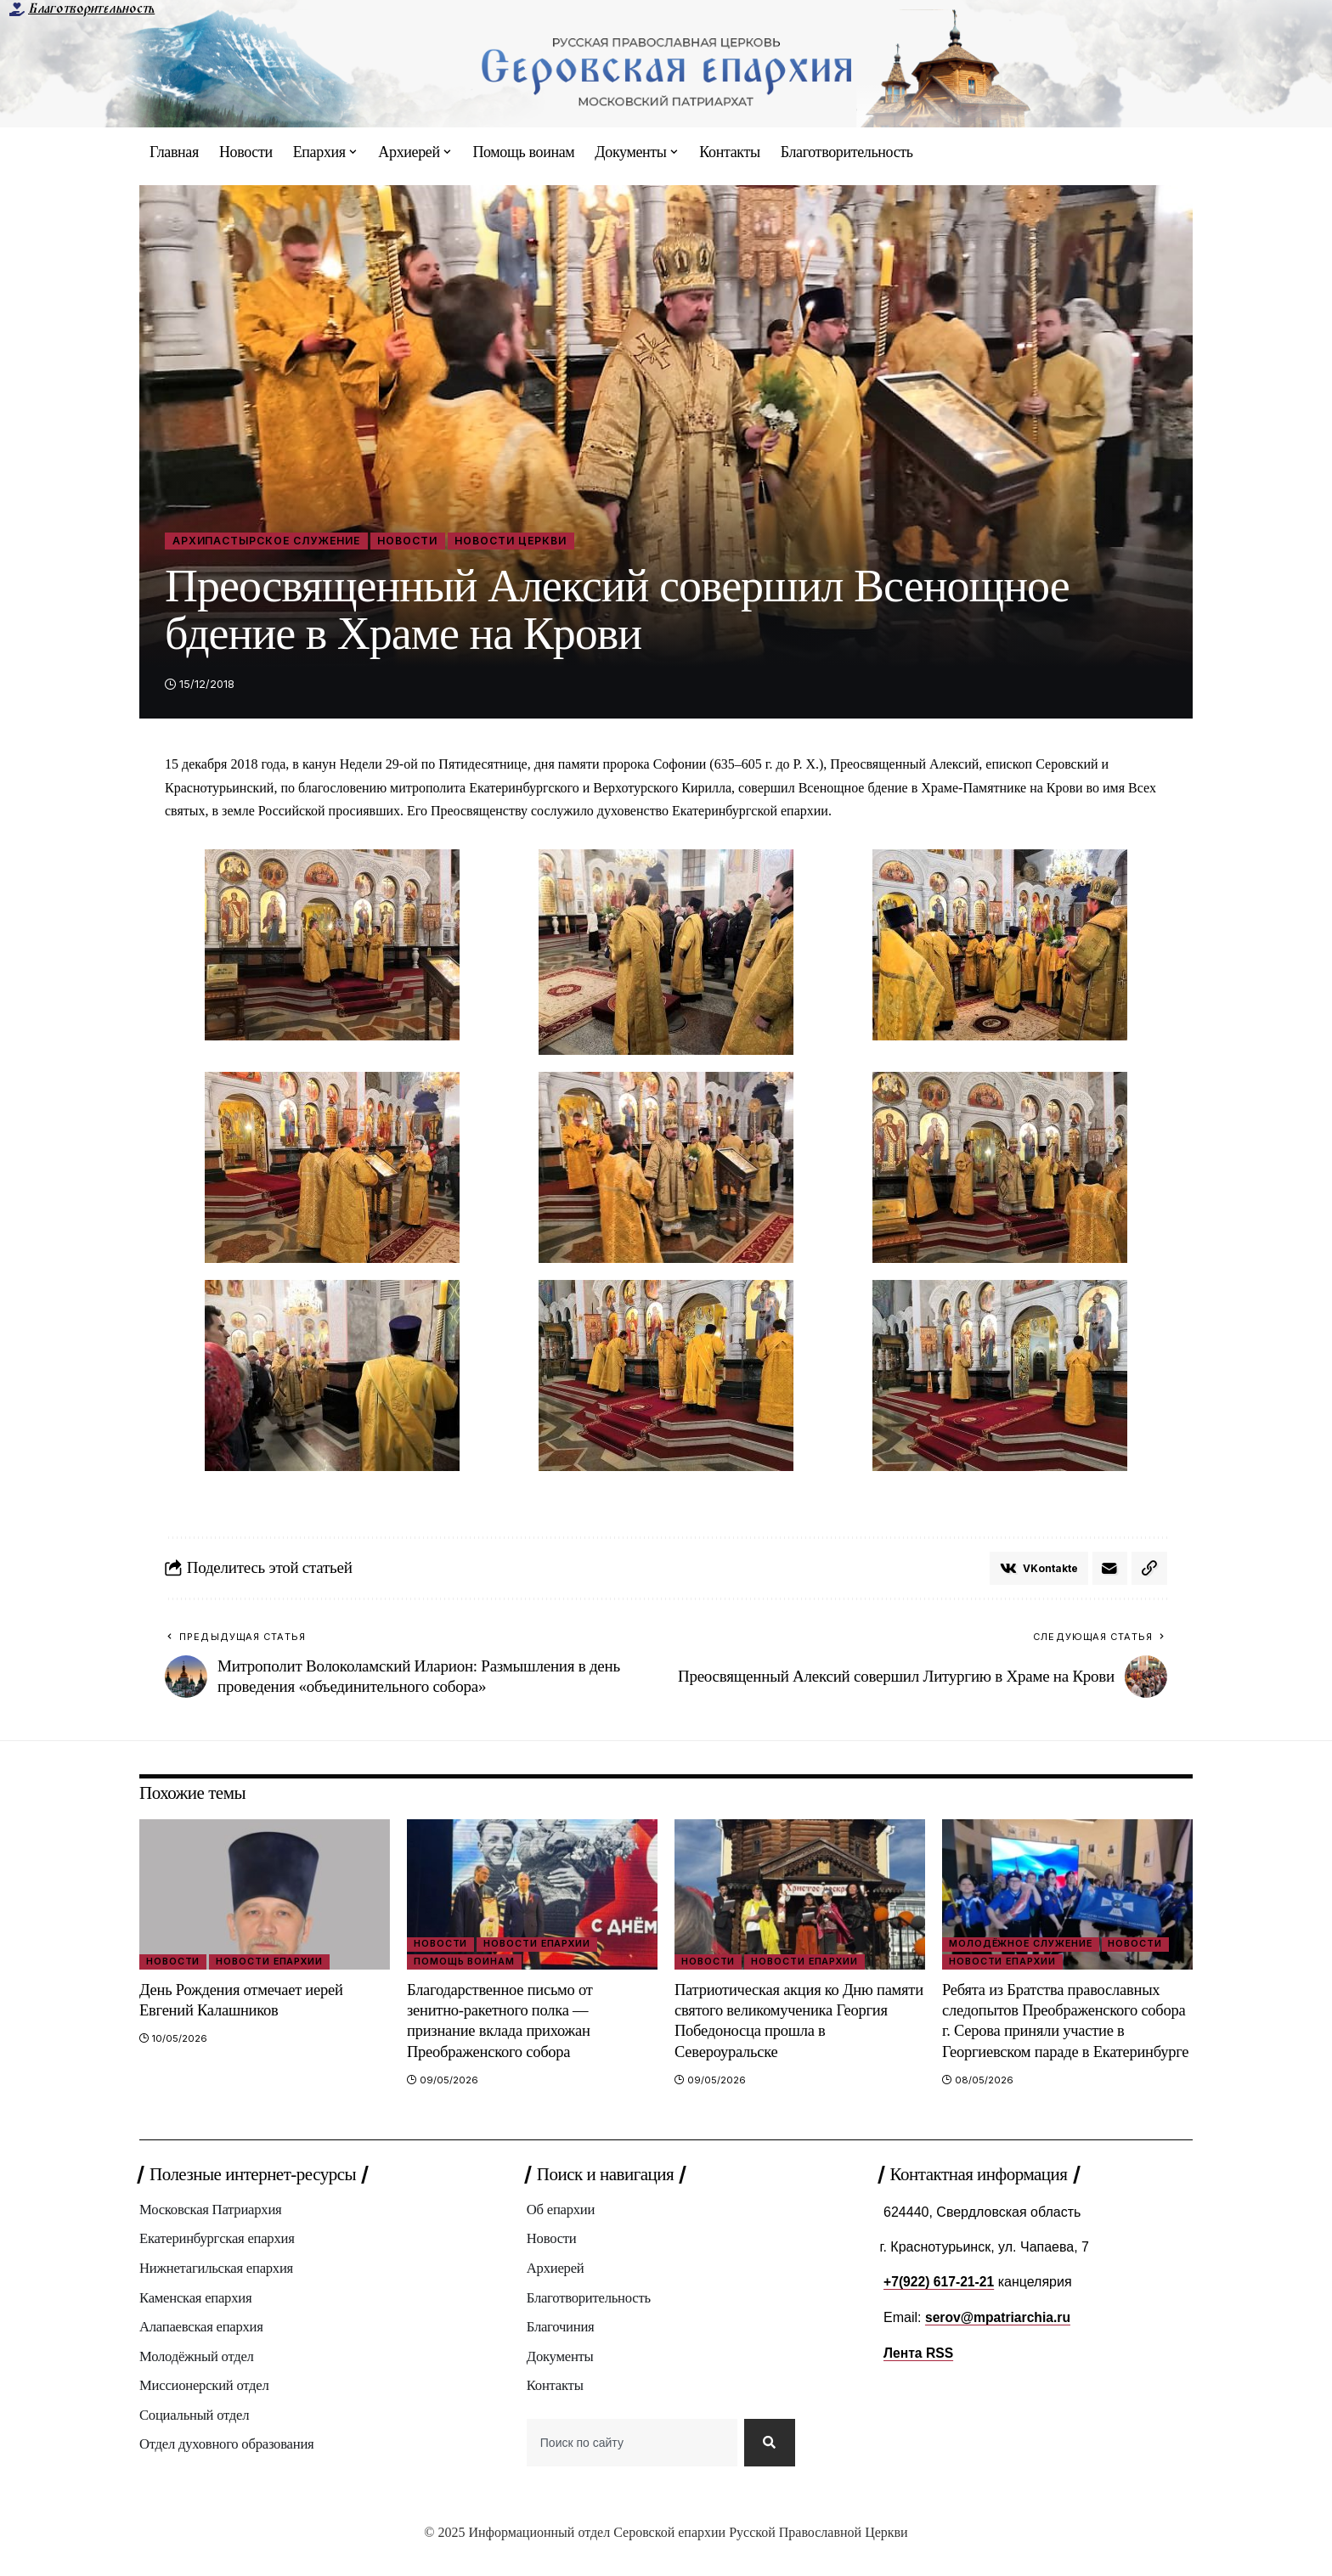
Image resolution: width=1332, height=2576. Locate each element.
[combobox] (631, 2468)
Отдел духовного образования (228, 2468)
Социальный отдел (195, 2439)
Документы (561, 2379)
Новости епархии (272, 1963)
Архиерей (556, 2290)
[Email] (1109, 1570)
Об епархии (561, 2231)
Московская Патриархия (212, 2231)
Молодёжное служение (1022, 1945)
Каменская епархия (196, 2320)
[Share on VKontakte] (1038, 1570)
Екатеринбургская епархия (218, 2260)
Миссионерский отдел (205, 2409)
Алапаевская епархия (202, 2350)
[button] (1149, 1570)
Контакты (555, 2409)
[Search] (768, 2468)
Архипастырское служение (272, 540)
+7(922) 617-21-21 (939, 2302)
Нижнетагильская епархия (217, 2290)
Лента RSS (919, 2372)
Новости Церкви (530, 540)
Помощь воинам (466, 1963)
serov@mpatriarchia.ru (999, 2338)
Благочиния (561, 2350)
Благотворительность (91, 8)
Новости (422, 540)
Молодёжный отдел (197, 2379)
